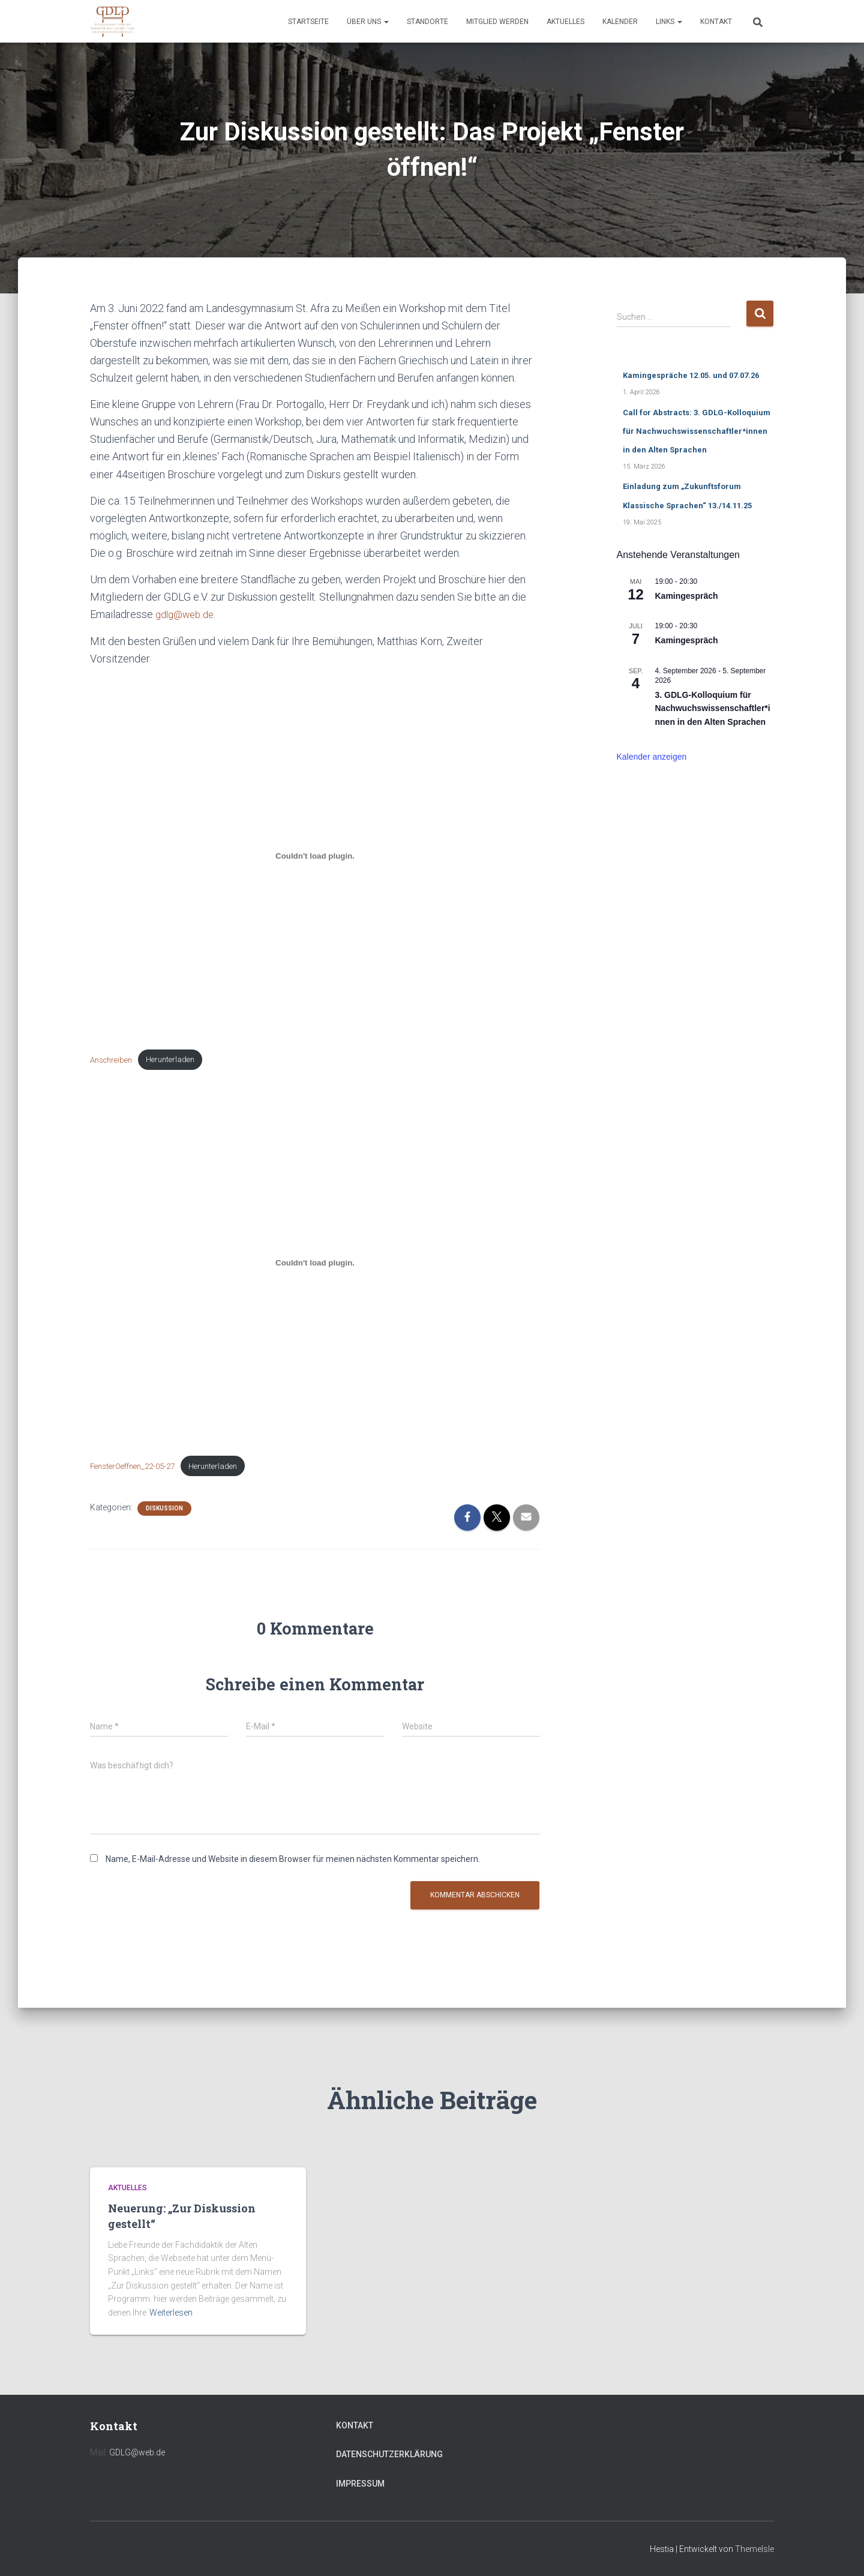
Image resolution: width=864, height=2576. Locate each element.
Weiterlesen (171, 2312)
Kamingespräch (686, 596)
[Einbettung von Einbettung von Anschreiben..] (315, 856)
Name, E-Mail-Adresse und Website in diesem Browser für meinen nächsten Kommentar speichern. (293, 1863)
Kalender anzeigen (652, 756)
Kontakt (716, 21)
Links (669, 21)
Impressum (360, 2483)
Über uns (368, 21)
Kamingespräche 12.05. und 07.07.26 (691, 375)
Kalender (620, 21)
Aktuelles (565, 21)
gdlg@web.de (187, 614)
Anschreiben (113, 1060)
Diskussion (164, 1512)
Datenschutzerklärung (389, 2454)
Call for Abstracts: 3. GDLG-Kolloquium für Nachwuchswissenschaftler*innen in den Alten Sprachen (696, 431)
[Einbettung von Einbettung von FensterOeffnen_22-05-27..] (315, 1265)
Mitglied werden (497, 21)
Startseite (308, 21)
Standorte (427, 21)
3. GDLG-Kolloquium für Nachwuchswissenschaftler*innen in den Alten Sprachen (712, 708)
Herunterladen (178, 1060)
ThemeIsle (754, 2549)
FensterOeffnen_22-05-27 (137, 1469)
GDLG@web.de (137, 2452)
